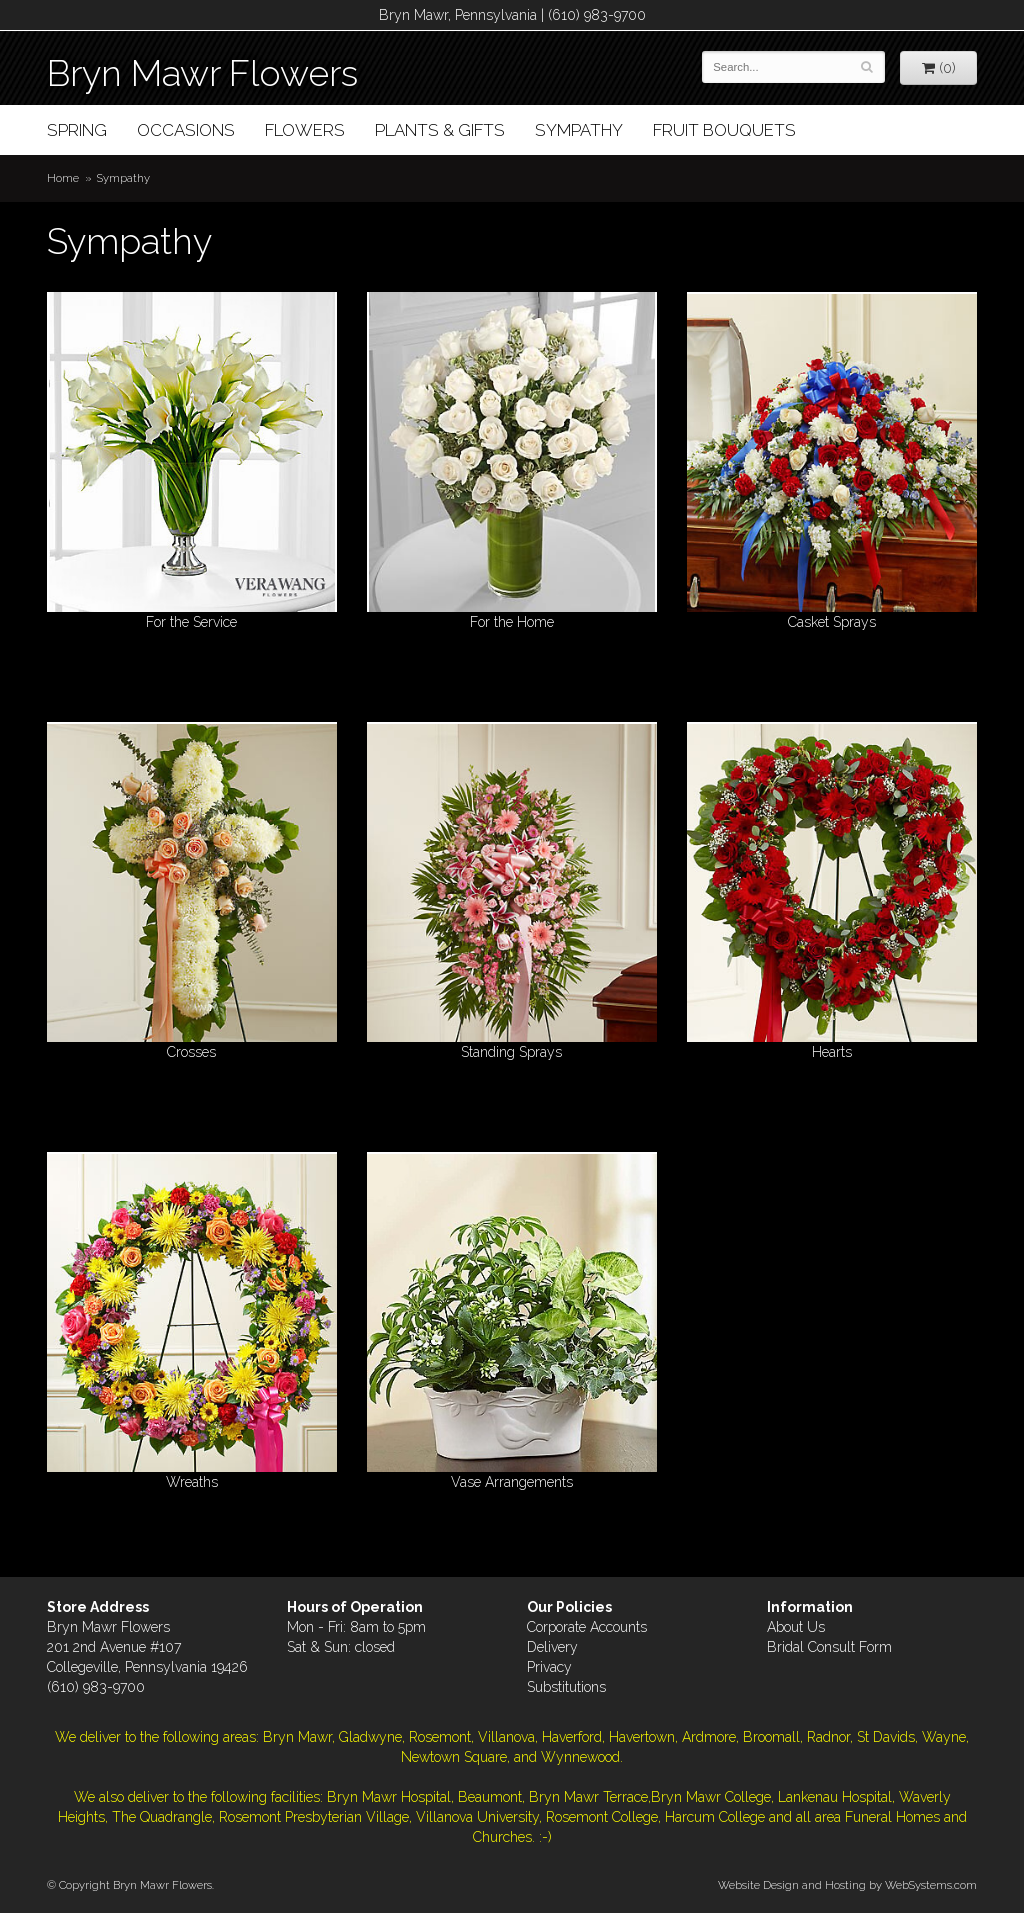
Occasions (186, 130)
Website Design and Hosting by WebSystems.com (847, 1885)
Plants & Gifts (440, 130)
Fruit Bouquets (724, 130)
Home (63, 178)
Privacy (549, 1667)
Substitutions (566, 1687)
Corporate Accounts (587, 1627)
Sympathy (579, 130)
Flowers (305, 130)
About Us (796, 1627)
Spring (77, 130)
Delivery (552, 1647)
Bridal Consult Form (829, 1647)
